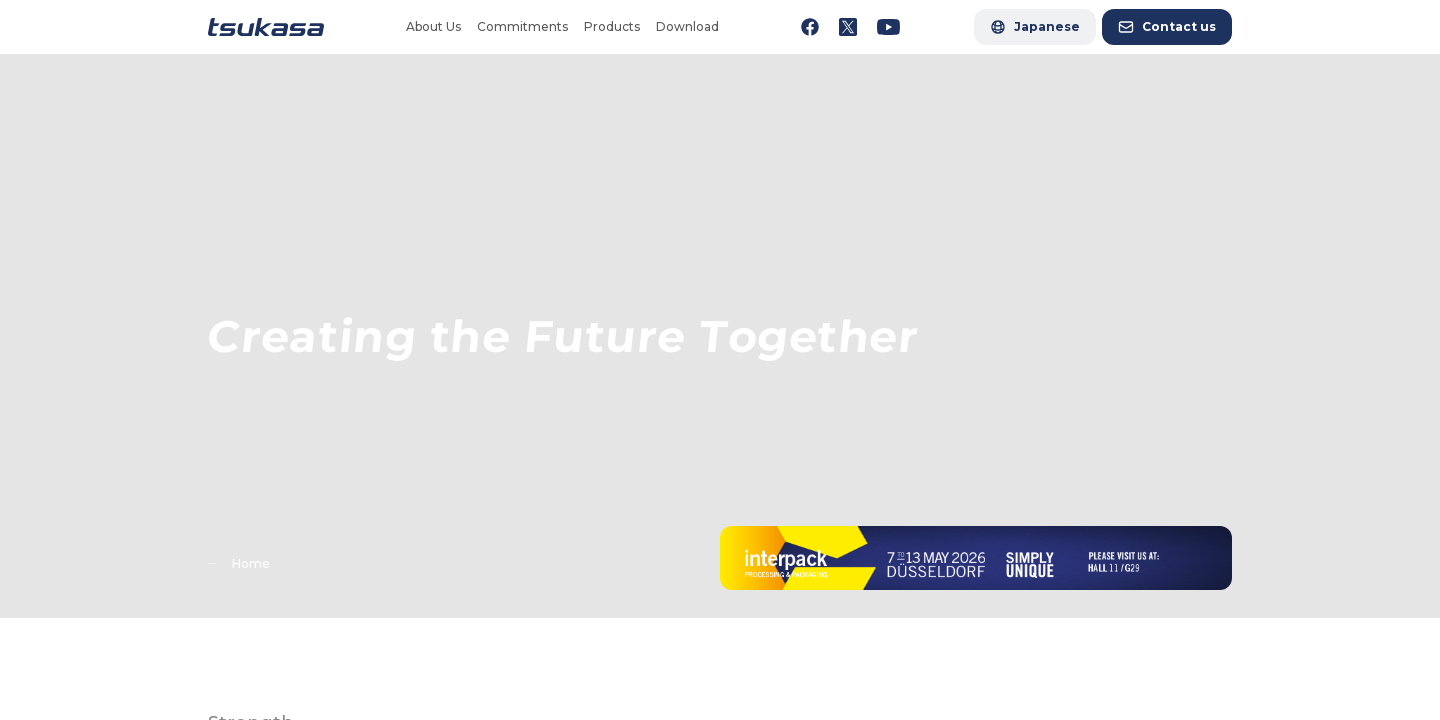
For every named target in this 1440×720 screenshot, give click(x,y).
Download (687, 26)
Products (612, 26)
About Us (433, 26)
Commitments (522, 26)
